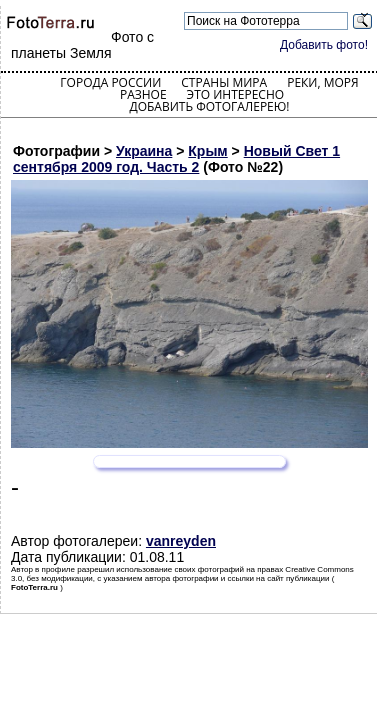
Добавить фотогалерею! (209, 106)
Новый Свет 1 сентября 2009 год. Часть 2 (176, 159)
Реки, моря (322, 82)
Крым (207, 151)
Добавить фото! (324, 45)
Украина (144, 151)
